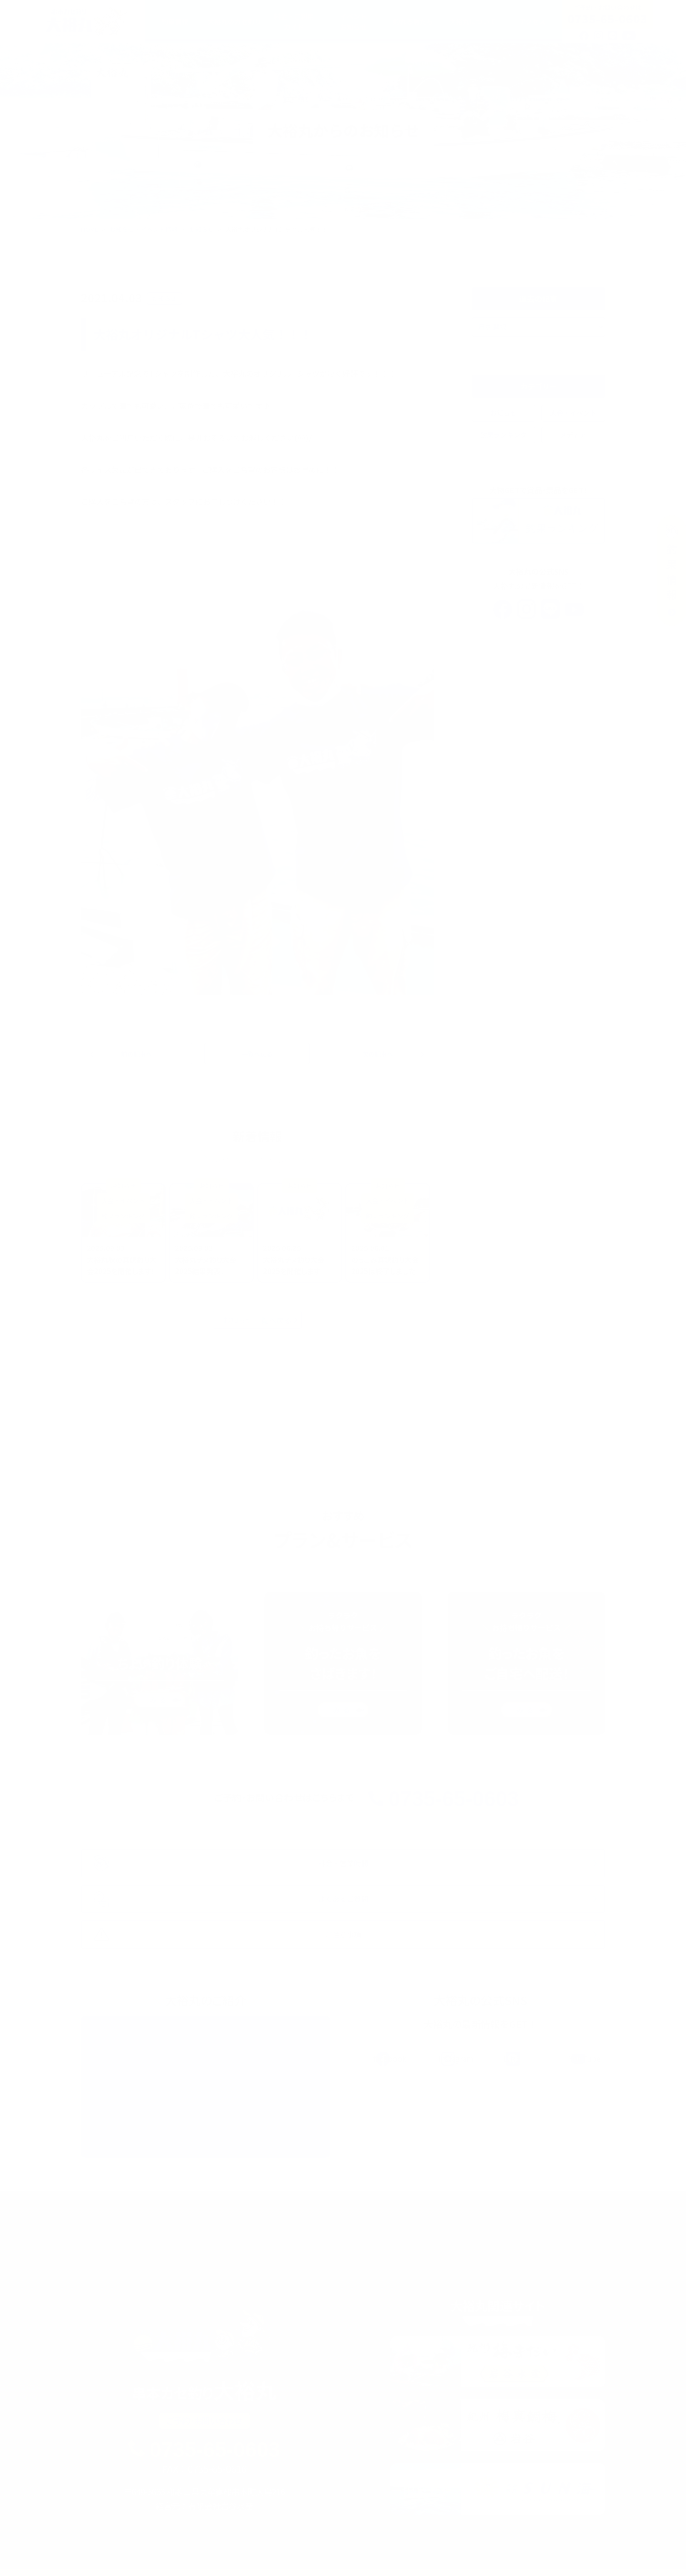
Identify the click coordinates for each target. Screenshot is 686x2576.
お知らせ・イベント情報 (144, 229)
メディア (573, 434)
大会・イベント (573, 413)
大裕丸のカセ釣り (234, 21)
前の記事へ (139, 1054)
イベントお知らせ (353, 21)
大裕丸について (472, 21)
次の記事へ (374, 1054)
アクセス (532, 21)
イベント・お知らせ (325, 2549)
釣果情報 (174, 21)
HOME (89, 229)
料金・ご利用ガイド (294, 21)
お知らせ (201, 229)
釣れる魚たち (413, 21)
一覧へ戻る (257, 1054)
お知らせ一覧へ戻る (257, 1322)
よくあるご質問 (536, 2549)
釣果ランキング (503, 434)
